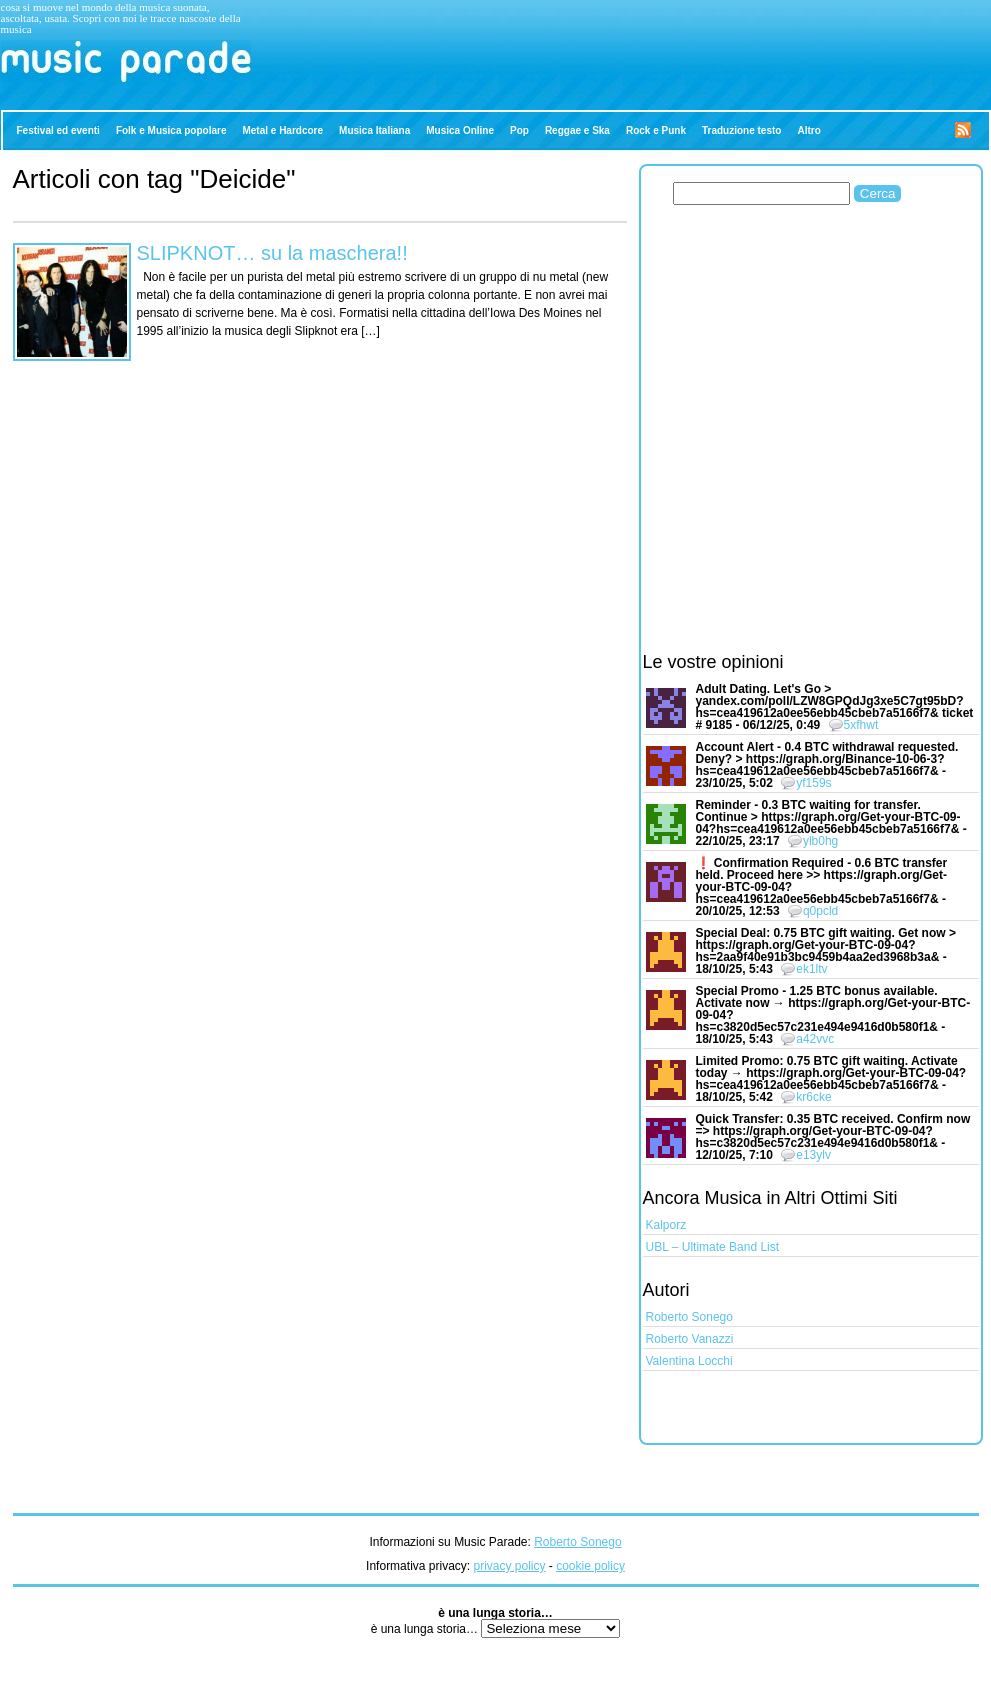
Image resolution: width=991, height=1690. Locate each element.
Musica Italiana (374, 130)
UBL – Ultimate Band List (713, 1247)
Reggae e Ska (577, 130)
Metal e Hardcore (282, 130)
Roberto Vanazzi (690, 1339)
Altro (808, 130)
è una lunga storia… (426, 1629)
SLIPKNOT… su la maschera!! (272, 253)
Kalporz (666, 1225)
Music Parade (39, 87)
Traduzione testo (741, 130)
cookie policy (590, 1566)
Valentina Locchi (689, 1361)
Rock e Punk (656, 130)
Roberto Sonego (689, 1317)
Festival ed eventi (58, 130)
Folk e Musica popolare (171, 130)
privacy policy (509, 1566)
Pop (519, 130)
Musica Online (460, 130)
